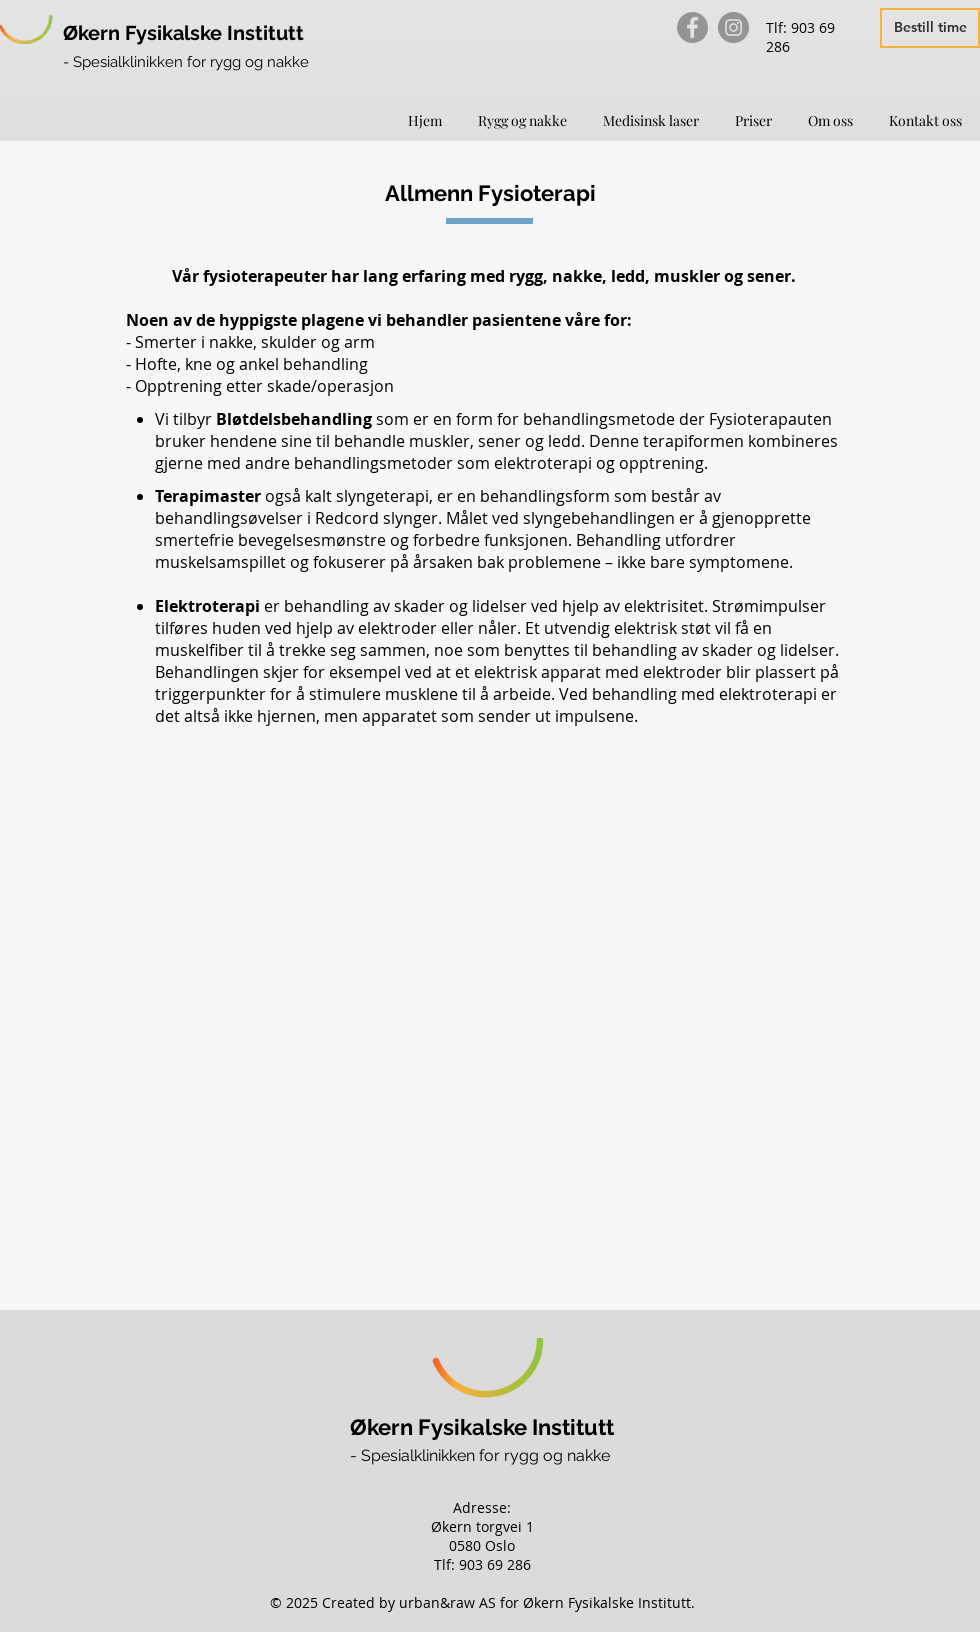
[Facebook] (692, 27)
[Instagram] (733, 27)
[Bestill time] (930, 28)
